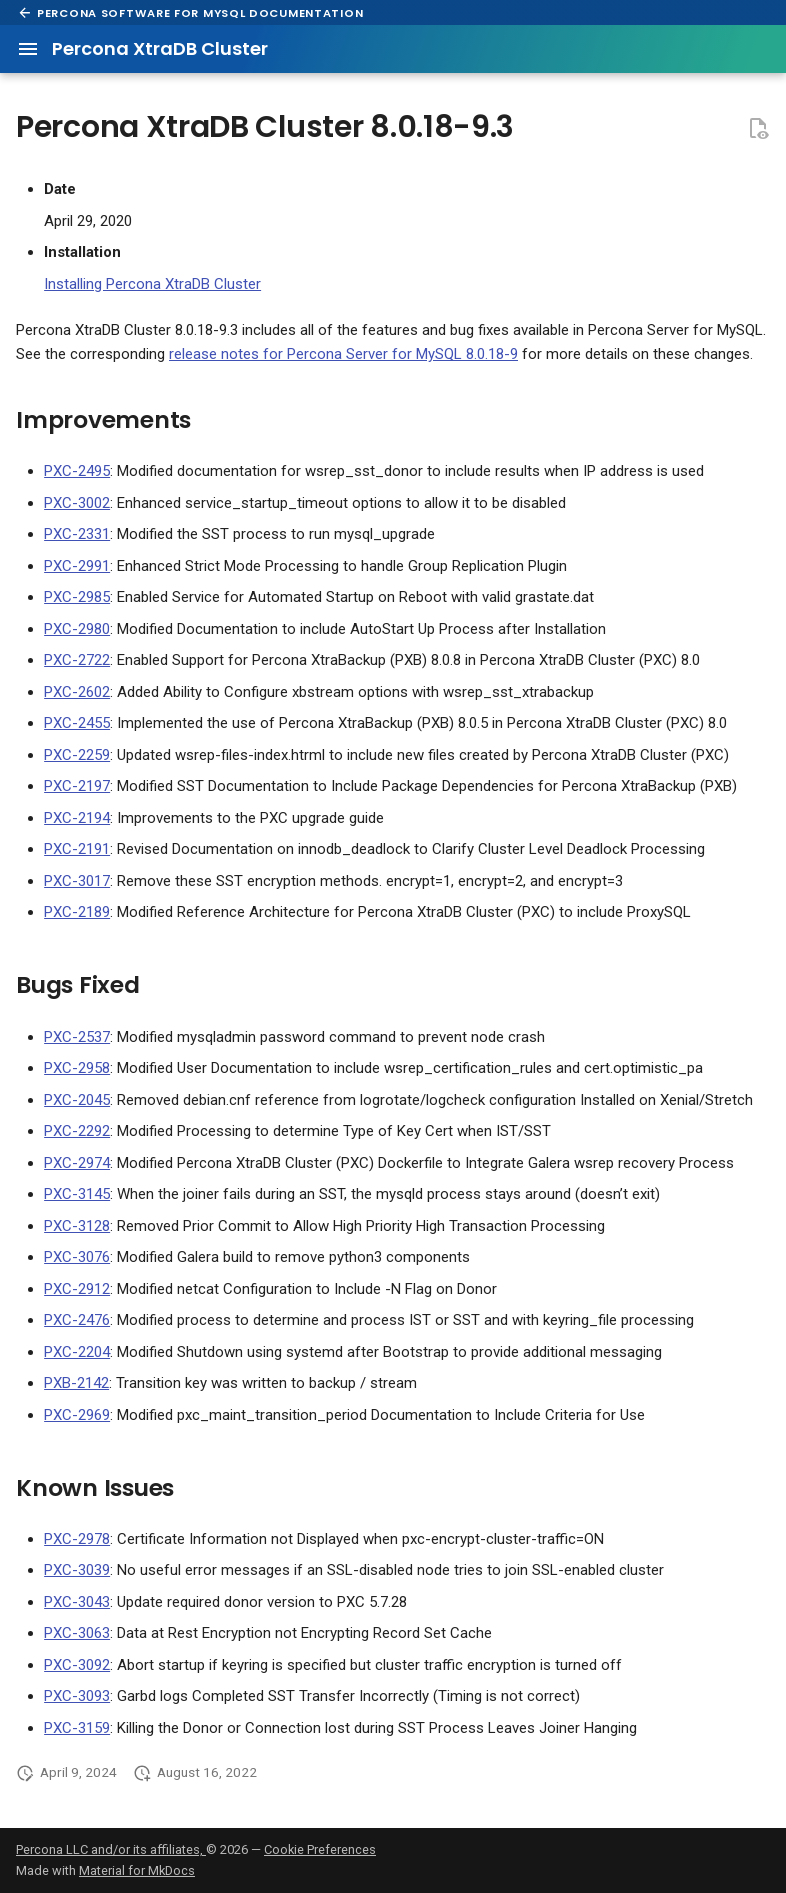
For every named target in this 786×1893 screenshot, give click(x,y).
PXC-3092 (77, 1665)
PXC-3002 (77, 503)
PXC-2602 (77, 692)
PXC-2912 (77, 1289)
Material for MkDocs (137, 1870)
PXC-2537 (77, 1037)
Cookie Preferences (320, 1849)
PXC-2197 (77, 786)
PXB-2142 (76, 1383)
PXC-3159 (77, 1728)
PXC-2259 (77, 755)
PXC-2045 (77, 1100)
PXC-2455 (77, 723)
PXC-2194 (77, 818)
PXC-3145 (77, 1194)
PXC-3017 (77, 881)
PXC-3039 (77, 1570)
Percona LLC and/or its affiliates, (111, 1849)
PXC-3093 (77, 1696)
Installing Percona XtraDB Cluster (152, 284)
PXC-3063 (77, 1633)
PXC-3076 (77, 1257)
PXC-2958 (77, 1068)
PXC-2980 (77, 629)
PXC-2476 (77, 1320)
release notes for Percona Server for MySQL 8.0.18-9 (343, 354)
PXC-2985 (77, 597)
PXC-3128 (77, 1226)
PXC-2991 (77, 566)
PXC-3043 (77, 1602)
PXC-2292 (77, 1131)
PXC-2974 (77, 1163)
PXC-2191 (77, 849)
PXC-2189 (77, 912)
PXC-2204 (77, 1352)
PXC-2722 (77, 660)
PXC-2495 (77, 471)
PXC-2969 (77, 1415)
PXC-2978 (77, 1539)
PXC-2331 (77, 534)
